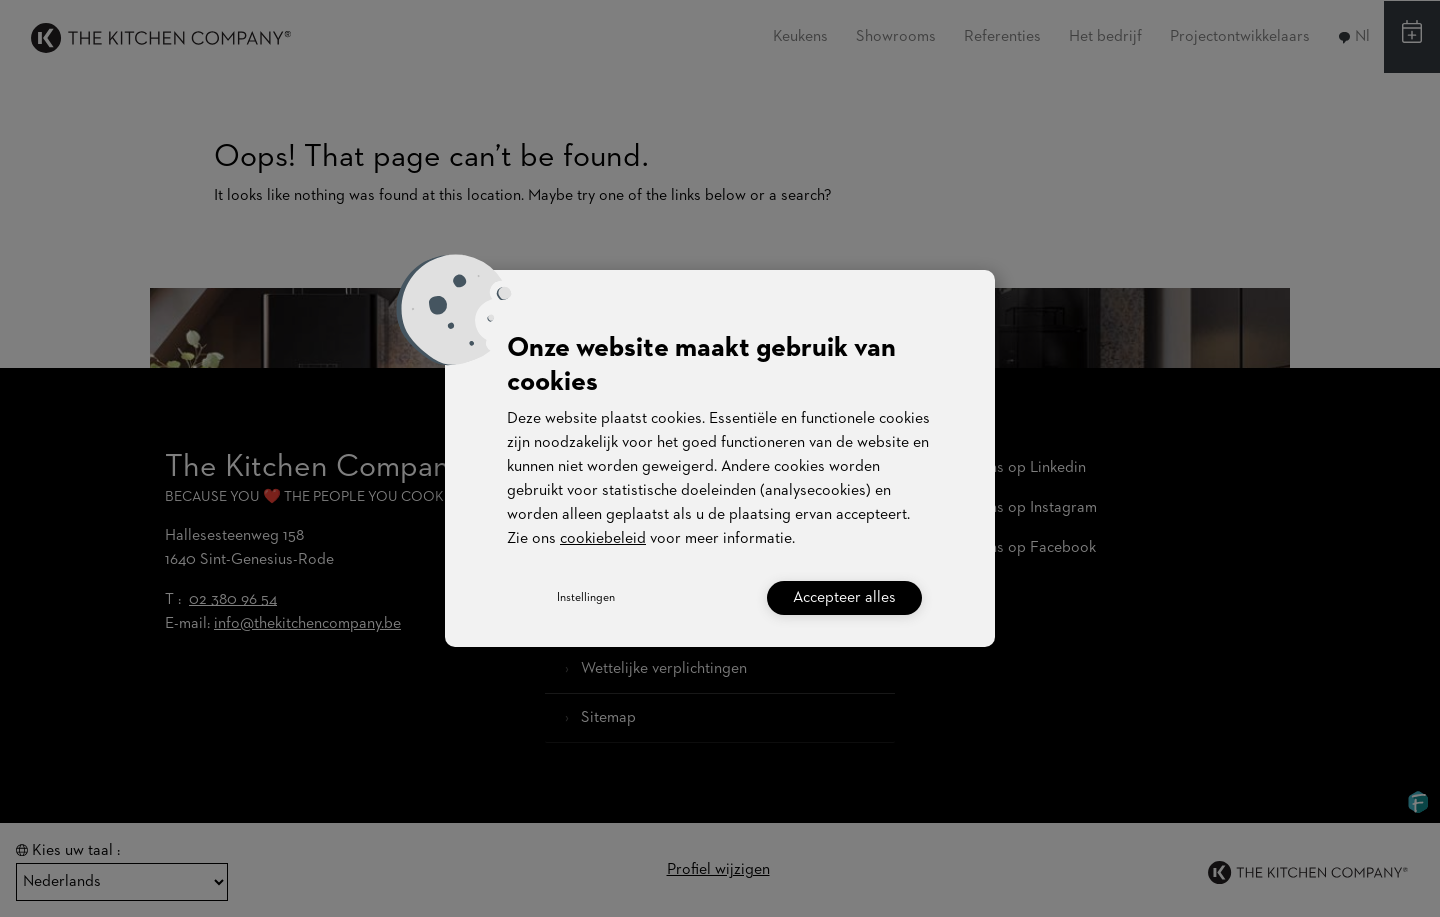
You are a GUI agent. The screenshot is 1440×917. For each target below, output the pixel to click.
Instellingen (586, 598)
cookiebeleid (603, 539)
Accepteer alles (844, 598)
